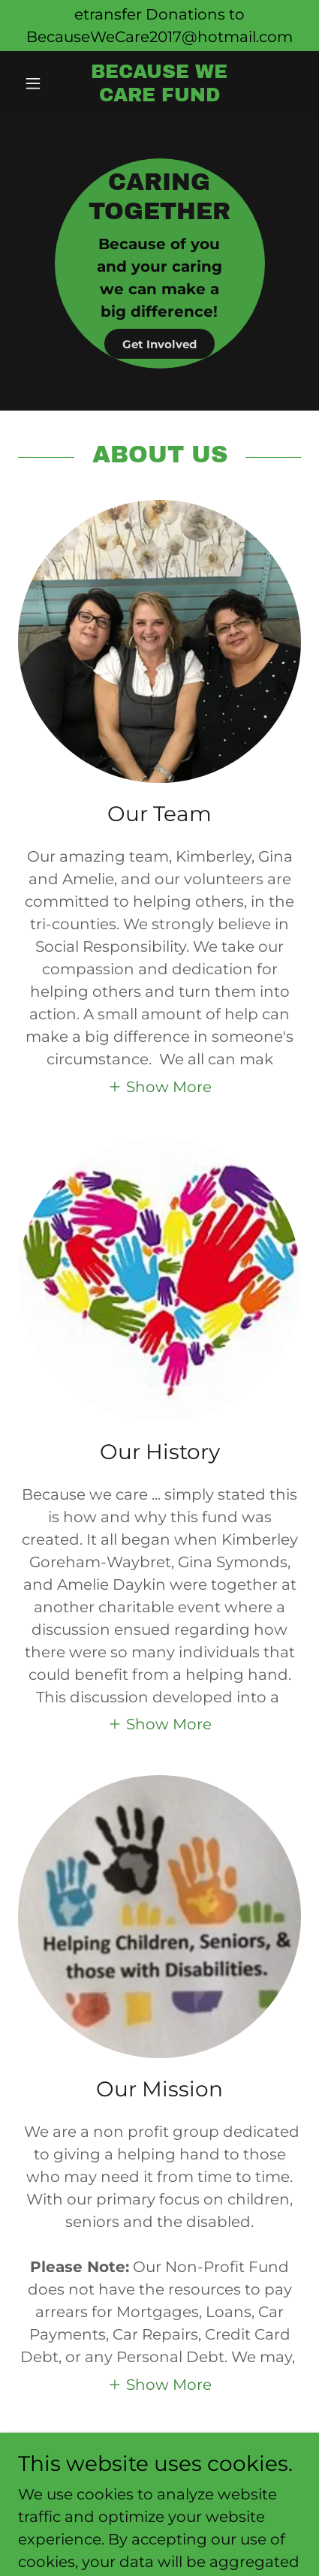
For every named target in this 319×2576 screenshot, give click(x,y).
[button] (39, 83)
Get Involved (159, 344)
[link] (160, 83)
